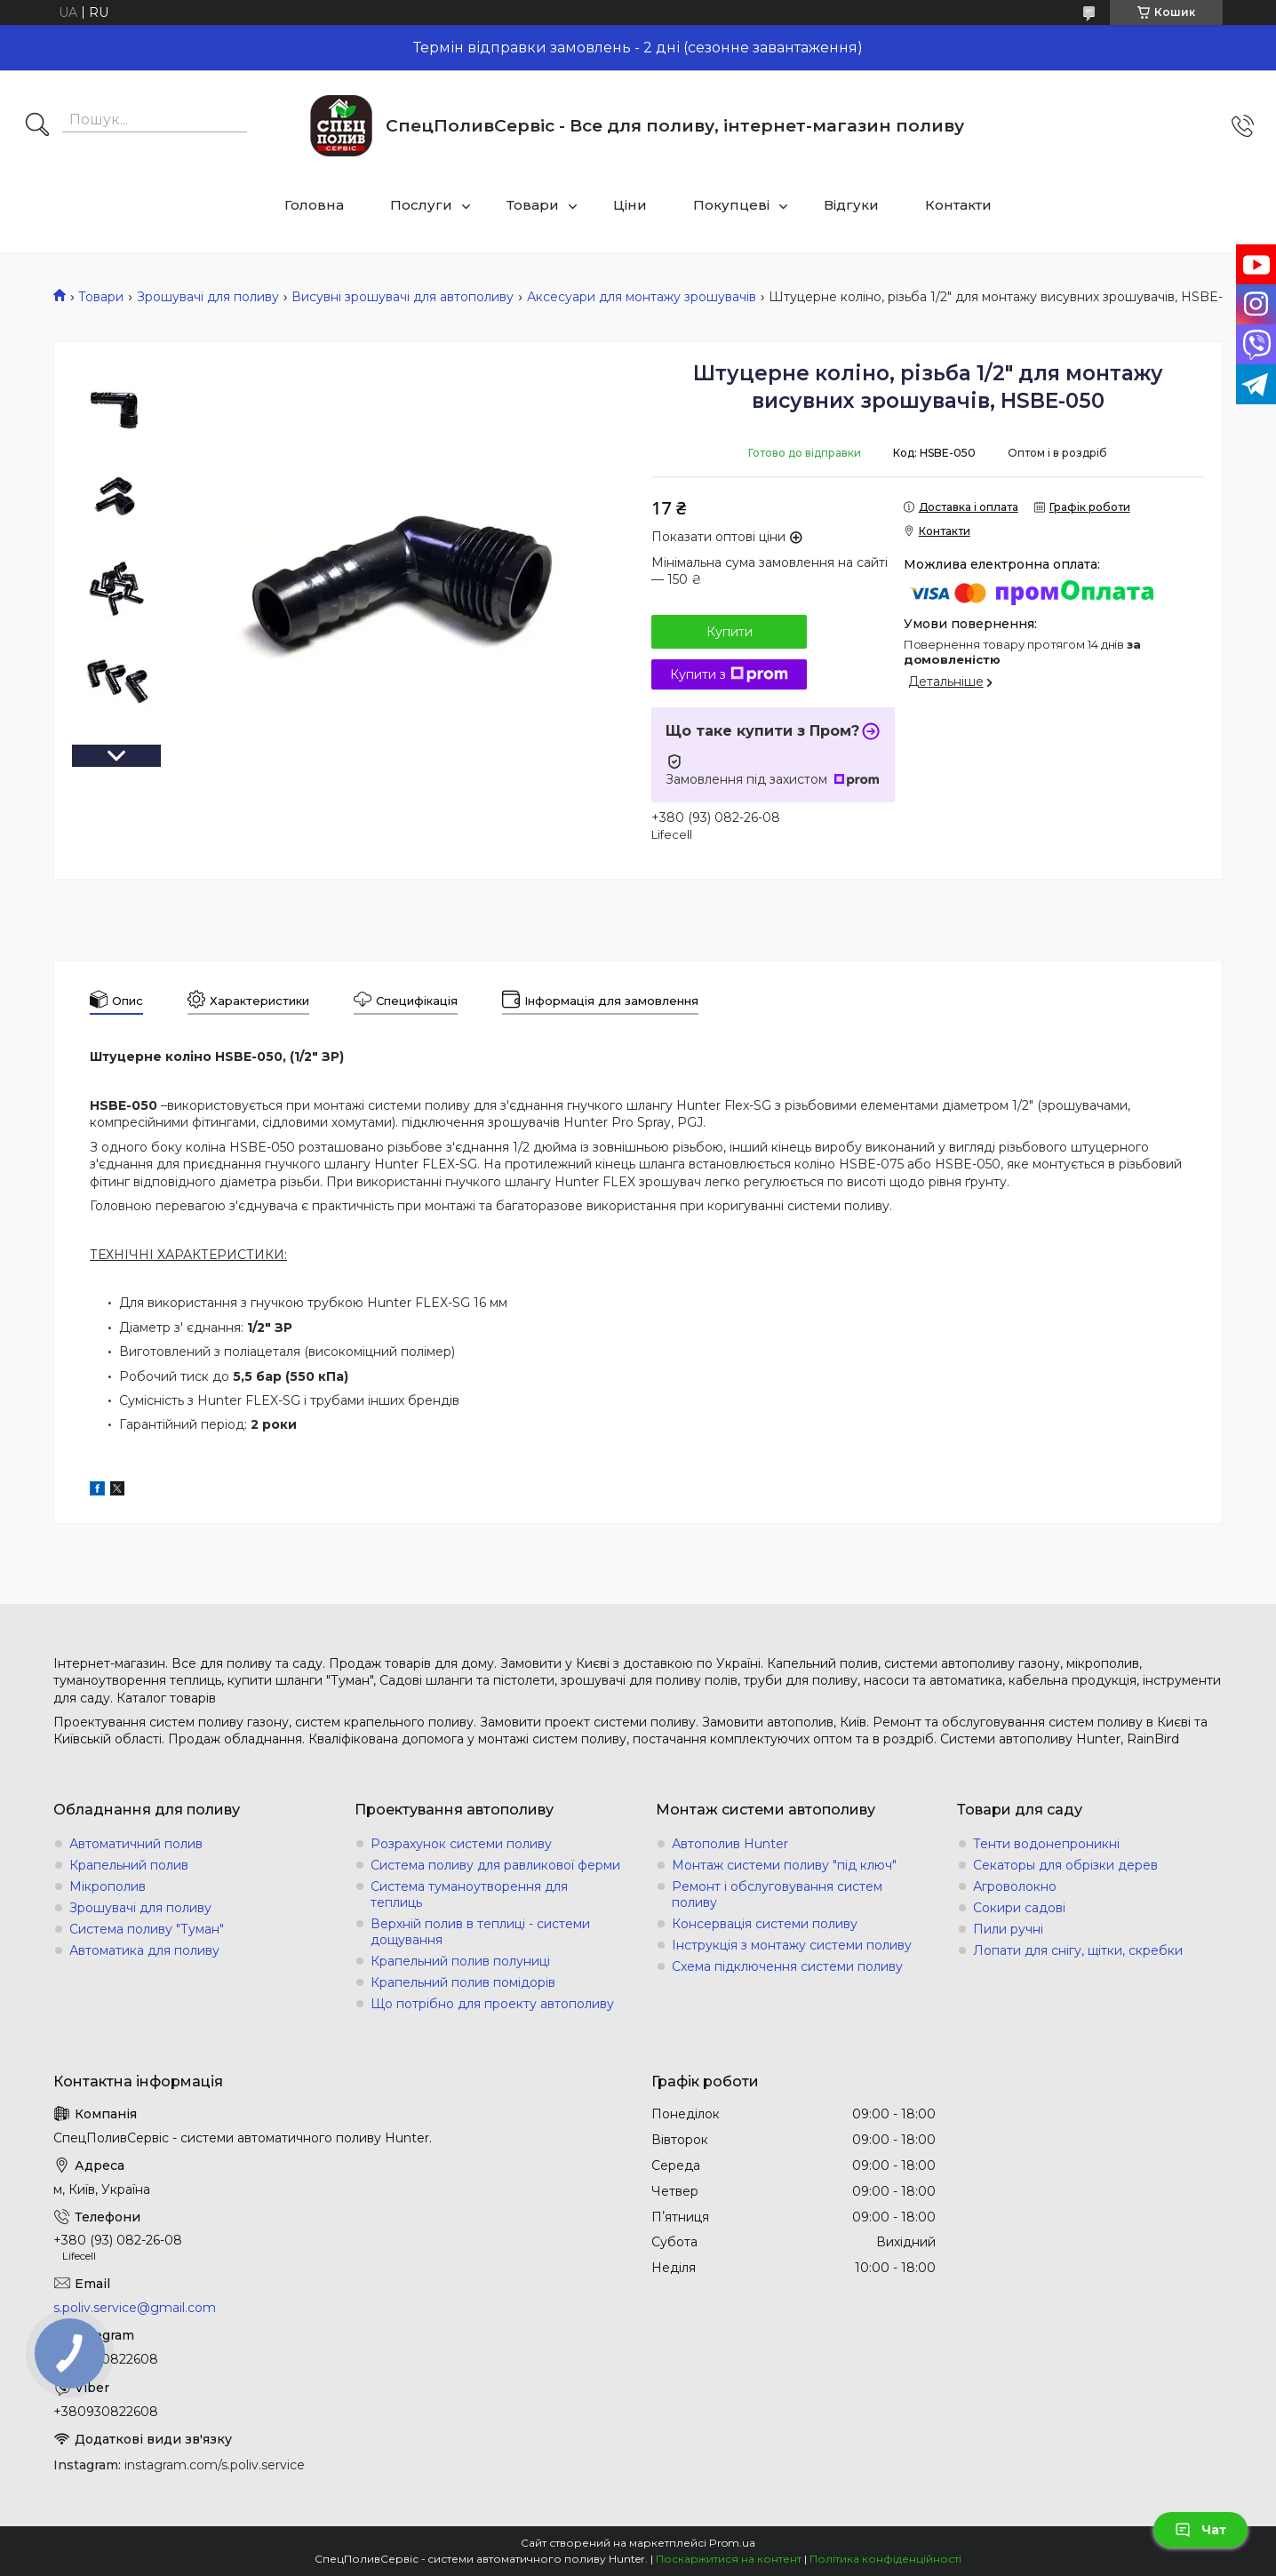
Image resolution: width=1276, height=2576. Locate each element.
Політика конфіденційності (885, 2558)
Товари (532, 204)
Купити (729, 632)
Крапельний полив (128, 1865)
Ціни (630, 204)
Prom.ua (732, 2542)
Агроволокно (1015, 1886)
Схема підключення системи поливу (787, 1966)
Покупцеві (731, 204)
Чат (1200, 2530)
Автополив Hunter (730, 1844)
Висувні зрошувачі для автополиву (402, 297)
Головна (314, 204)
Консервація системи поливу (764, 1924)
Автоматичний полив (136, 1844)
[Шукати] (37, 126)
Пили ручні (1008, 1929)
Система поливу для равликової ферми (495, 1865)
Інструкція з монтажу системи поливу (792, 1945)
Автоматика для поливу (144, 1950)
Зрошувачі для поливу (208, 297)
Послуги (421, 204)
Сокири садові (1019, 1908)
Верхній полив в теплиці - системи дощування (480, 1932)
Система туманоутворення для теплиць (469, 1894)
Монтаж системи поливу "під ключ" (784, 1865)
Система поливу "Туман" (146, 1929)
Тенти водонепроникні (1046, 1844)
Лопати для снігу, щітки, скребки (1078, 1950)
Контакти (958, 204)
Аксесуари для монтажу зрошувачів (641, 297)
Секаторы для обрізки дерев (1065, 1865)
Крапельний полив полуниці (460, 1961)
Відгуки (851, 204)
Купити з (729, 674)
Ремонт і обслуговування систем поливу (777, 1894)
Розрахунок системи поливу (461, 1844)
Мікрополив (107, 1886)
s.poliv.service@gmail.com (134, 2308)
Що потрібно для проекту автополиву (492, 2004)
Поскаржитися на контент (728, 2558)
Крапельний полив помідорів (463, 1982)
